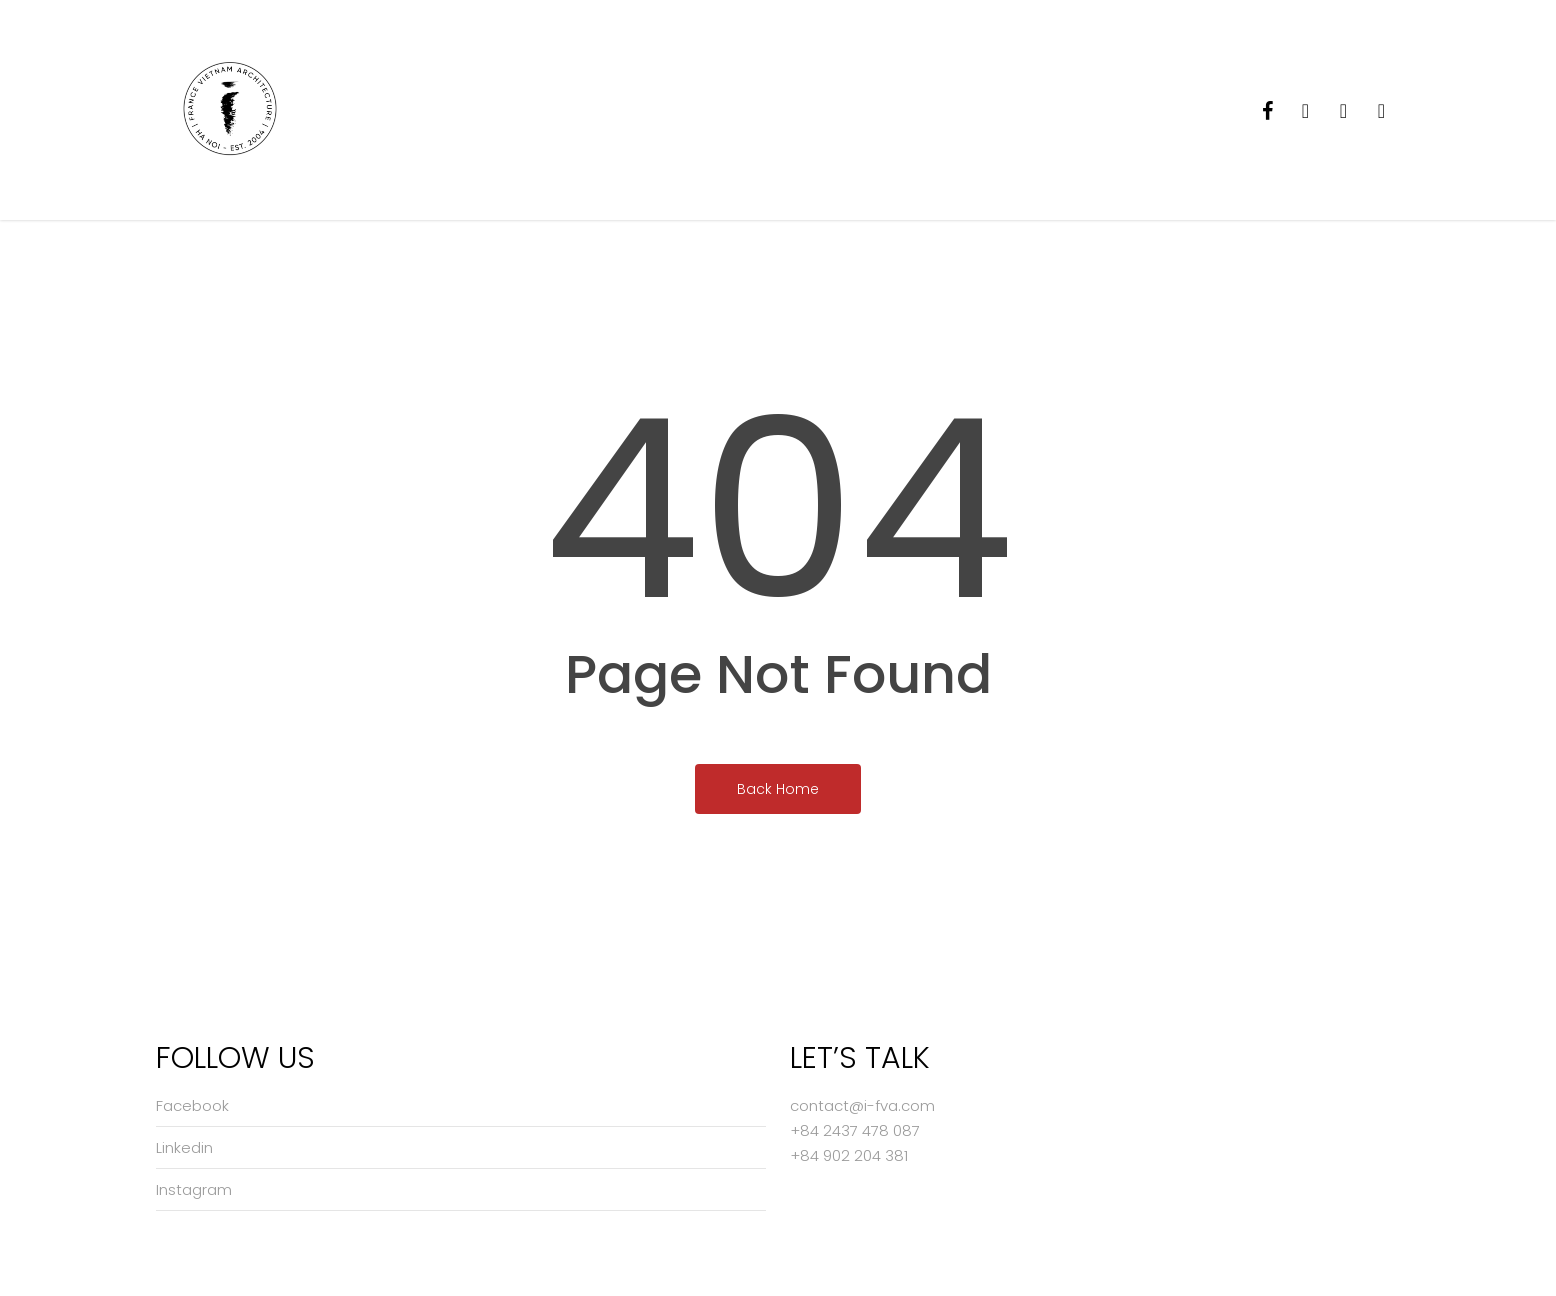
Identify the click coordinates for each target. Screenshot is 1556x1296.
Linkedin (184, 1147)
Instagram (194, 1189)
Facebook (192, 1105)
